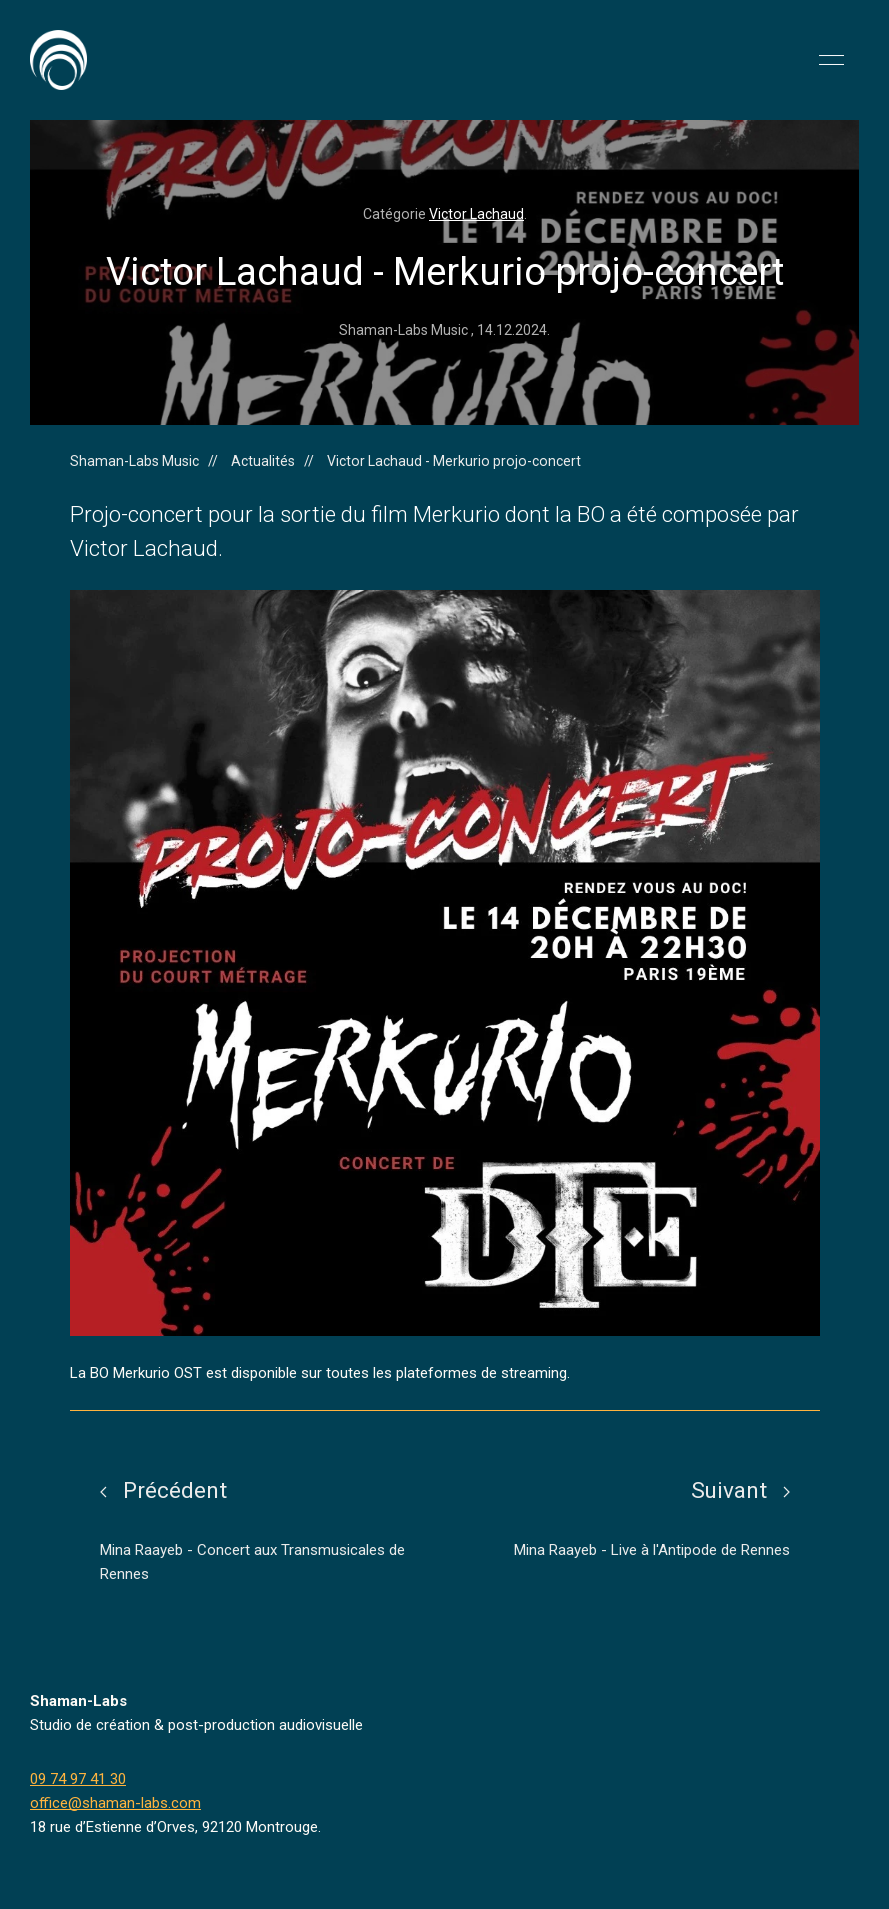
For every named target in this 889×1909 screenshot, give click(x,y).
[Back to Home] (58, 60)
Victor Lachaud (476, 214)
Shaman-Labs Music (134, 461)
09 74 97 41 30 (78, 1779)
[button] (831, 60)
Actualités (263, 461)
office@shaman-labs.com (115, 1803)
